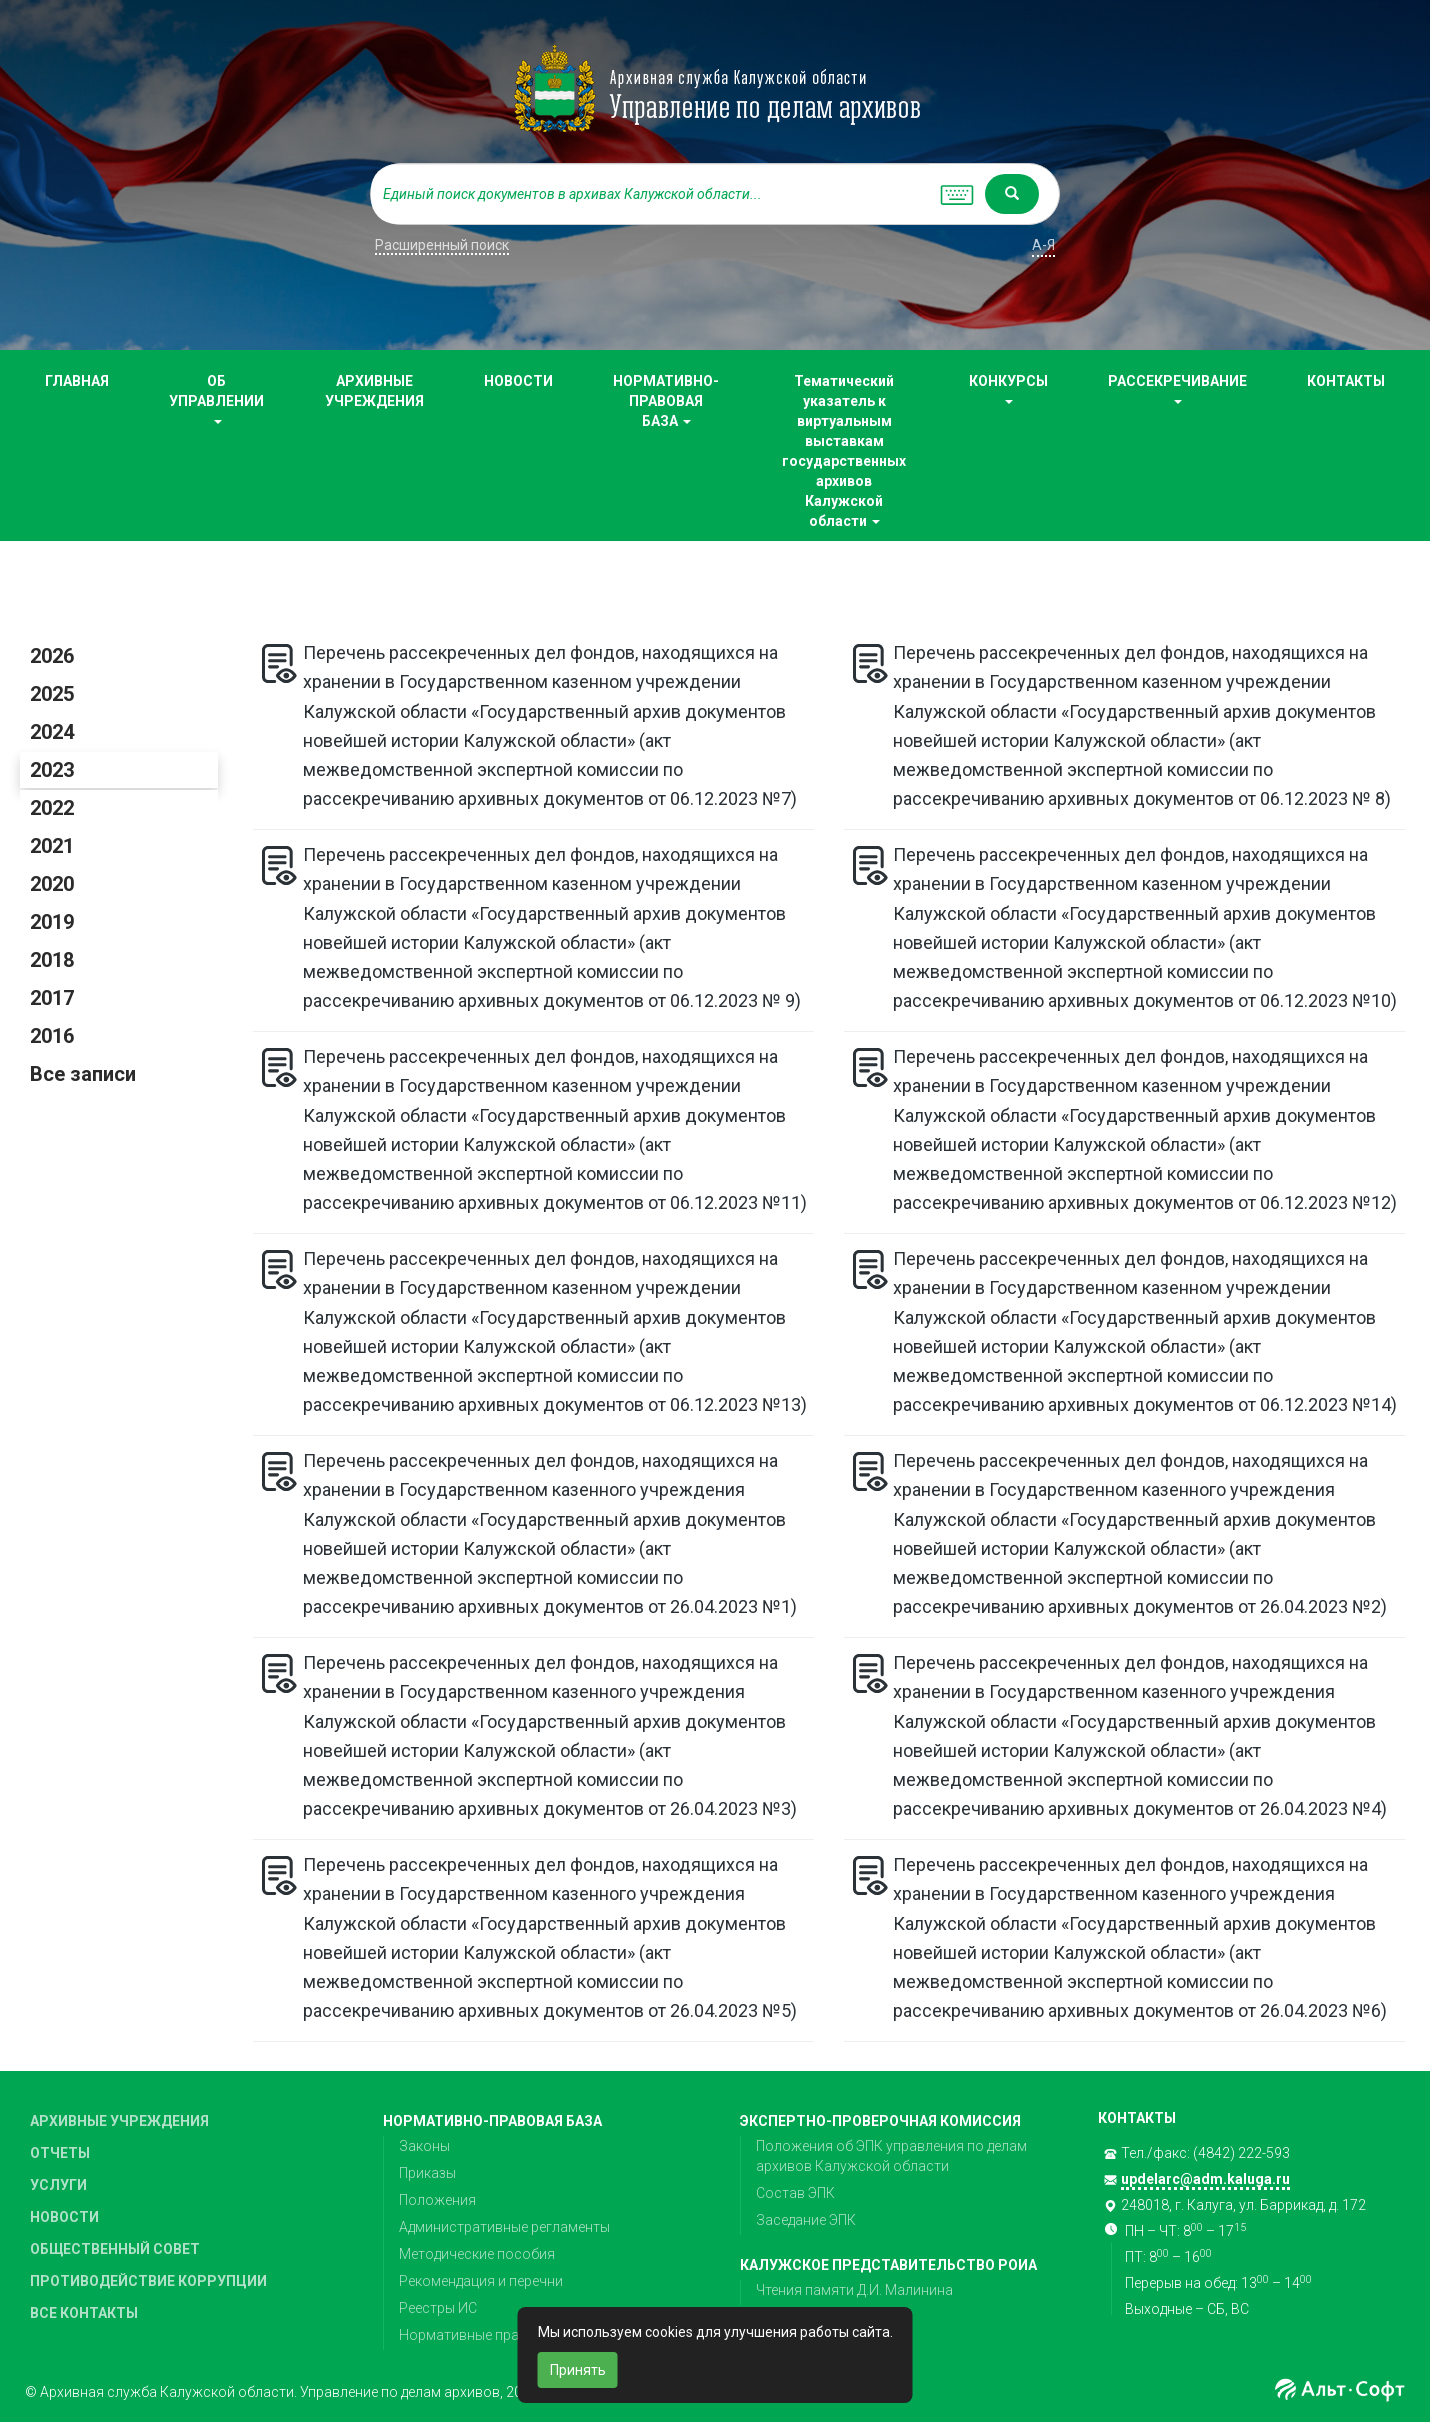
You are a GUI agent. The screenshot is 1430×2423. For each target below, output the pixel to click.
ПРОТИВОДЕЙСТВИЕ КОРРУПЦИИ (148, 2281)
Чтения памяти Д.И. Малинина (854, 2290)
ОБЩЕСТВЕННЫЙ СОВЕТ (115, 2249)
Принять (578, 2370)
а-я (1043, 245)
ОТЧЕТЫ (60, 2153)
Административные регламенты (504, 2227)
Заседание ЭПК (806, 2220)
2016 (52, 1036)
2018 (52, 960)
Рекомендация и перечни (481, 2281)
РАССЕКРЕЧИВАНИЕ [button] (1177, 388)
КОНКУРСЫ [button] (1008, 388)
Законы (424, 2146)
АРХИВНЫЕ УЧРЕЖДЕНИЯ (374, 391)
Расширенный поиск (442, 245)
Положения (437, 2200)
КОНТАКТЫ (1346, 381)
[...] (650, 194)
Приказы (427, 2173)
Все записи (83, 1074)
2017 (52, 998)
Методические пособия (477, 2254)
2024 (52, 732)
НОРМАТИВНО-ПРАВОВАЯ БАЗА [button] (666, 401)
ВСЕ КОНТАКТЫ (84, 2313)
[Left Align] (1012, 194)
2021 (52, 846)
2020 (52, 884)
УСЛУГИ (58, 2185)
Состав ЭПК (795, 2193)
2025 (52, 694)
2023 (52, 770)
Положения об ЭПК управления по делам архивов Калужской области (891, 2156)
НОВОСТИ (518, 381)
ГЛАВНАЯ (77, 381)
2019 (52, 922)
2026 (52, 656)
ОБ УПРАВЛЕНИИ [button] (216, 398)
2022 (52, 808)
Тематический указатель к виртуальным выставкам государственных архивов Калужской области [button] (844, 451)
